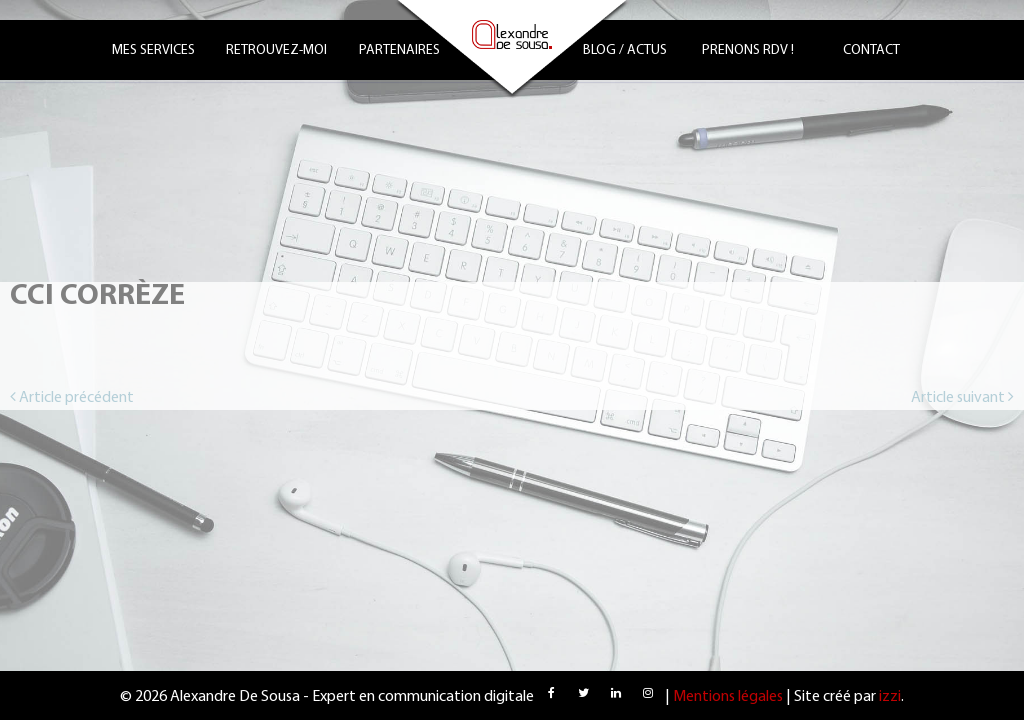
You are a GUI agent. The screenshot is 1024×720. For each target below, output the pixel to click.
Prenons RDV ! (748, 50)
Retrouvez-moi (276, 50)
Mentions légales (728, 697)
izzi (890, 697)
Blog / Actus (625, 50)
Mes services (153, 50)
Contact (871, 50)
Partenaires (399, 50)
